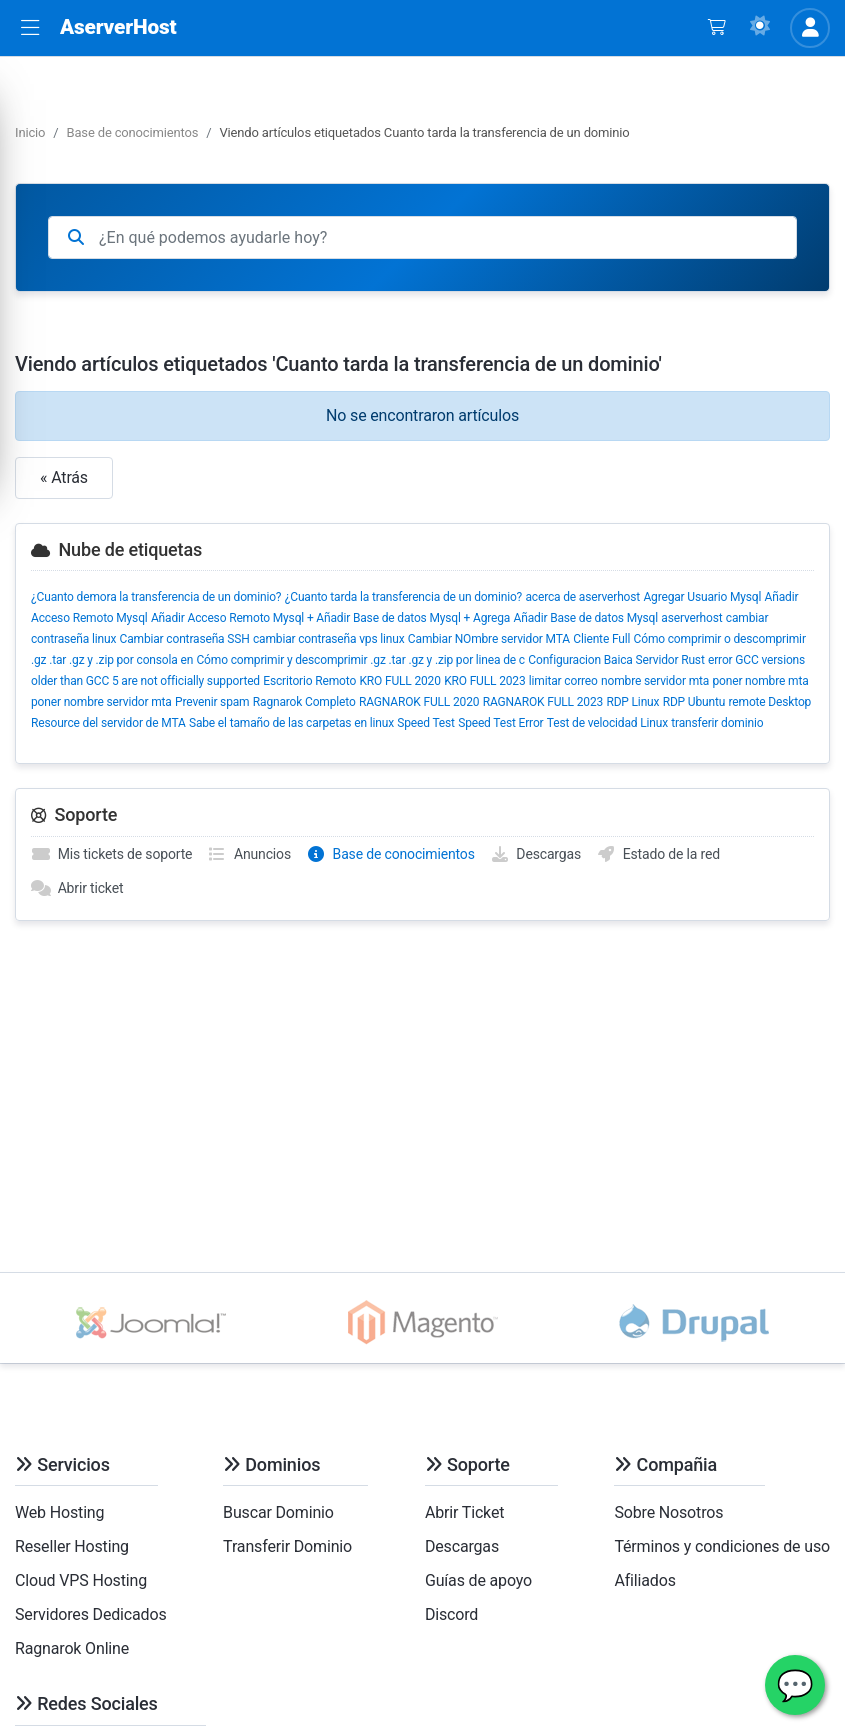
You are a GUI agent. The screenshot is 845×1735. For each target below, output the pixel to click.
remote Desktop (770, 702)
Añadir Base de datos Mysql (586, 618)
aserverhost (691, 618)
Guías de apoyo (478, 1580)
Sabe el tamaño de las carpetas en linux (291, 723)
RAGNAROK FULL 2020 (419, 702)
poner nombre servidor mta (101, 702)
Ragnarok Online (72, 1648)
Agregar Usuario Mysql (702, 597)
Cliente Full (601, 639)
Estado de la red (658, 854)
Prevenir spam (212, 702)
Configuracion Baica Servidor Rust (616, 660)
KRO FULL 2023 (484, 681)
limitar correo (563, 681)
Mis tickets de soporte (111, 854)
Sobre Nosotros (668, 1512)
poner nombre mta (760, 681)
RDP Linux (632, 702)
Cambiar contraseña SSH (185, 639)
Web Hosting (59, 1512)
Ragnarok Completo (304, 702)
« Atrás (64, 477)
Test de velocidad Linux (607, 723)
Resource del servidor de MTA (108, 723)
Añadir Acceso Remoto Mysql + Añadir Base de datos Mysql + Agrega (330, 618)
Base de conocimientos (133, 132)
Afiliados (644, 1580)
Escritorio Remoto (309, 681)
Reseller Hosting (72, 1546)
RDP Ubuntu (694, 702)
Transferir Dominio (287, 1546)
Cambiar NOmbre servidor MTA (489, 639)
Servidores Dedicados (91, 1614)
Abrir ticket (77, 888)
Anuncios (249, 854)
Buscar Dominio (278, 1512)
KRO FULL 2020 (399, 681)
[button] (30, 28)
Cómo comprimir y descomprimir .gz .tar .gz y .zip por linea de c (360, 660)
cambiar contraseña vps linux (329, 639)
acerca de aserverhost (582, 597)
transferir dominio (717, 723)
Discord (451, 1614)
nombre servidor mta (655, 681)
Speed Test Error (500, 723)
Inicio (30, 132)
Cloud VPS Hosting (81, 1580)
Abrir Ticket (464, 1512)
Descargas (535, 854)
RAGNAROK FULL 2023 (543, 702)
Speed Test (426, 723)
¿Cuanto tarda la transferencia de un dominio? (403, 597)
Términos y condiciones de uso (722, 1546)
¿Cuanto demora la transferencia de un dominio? (156, 597)
